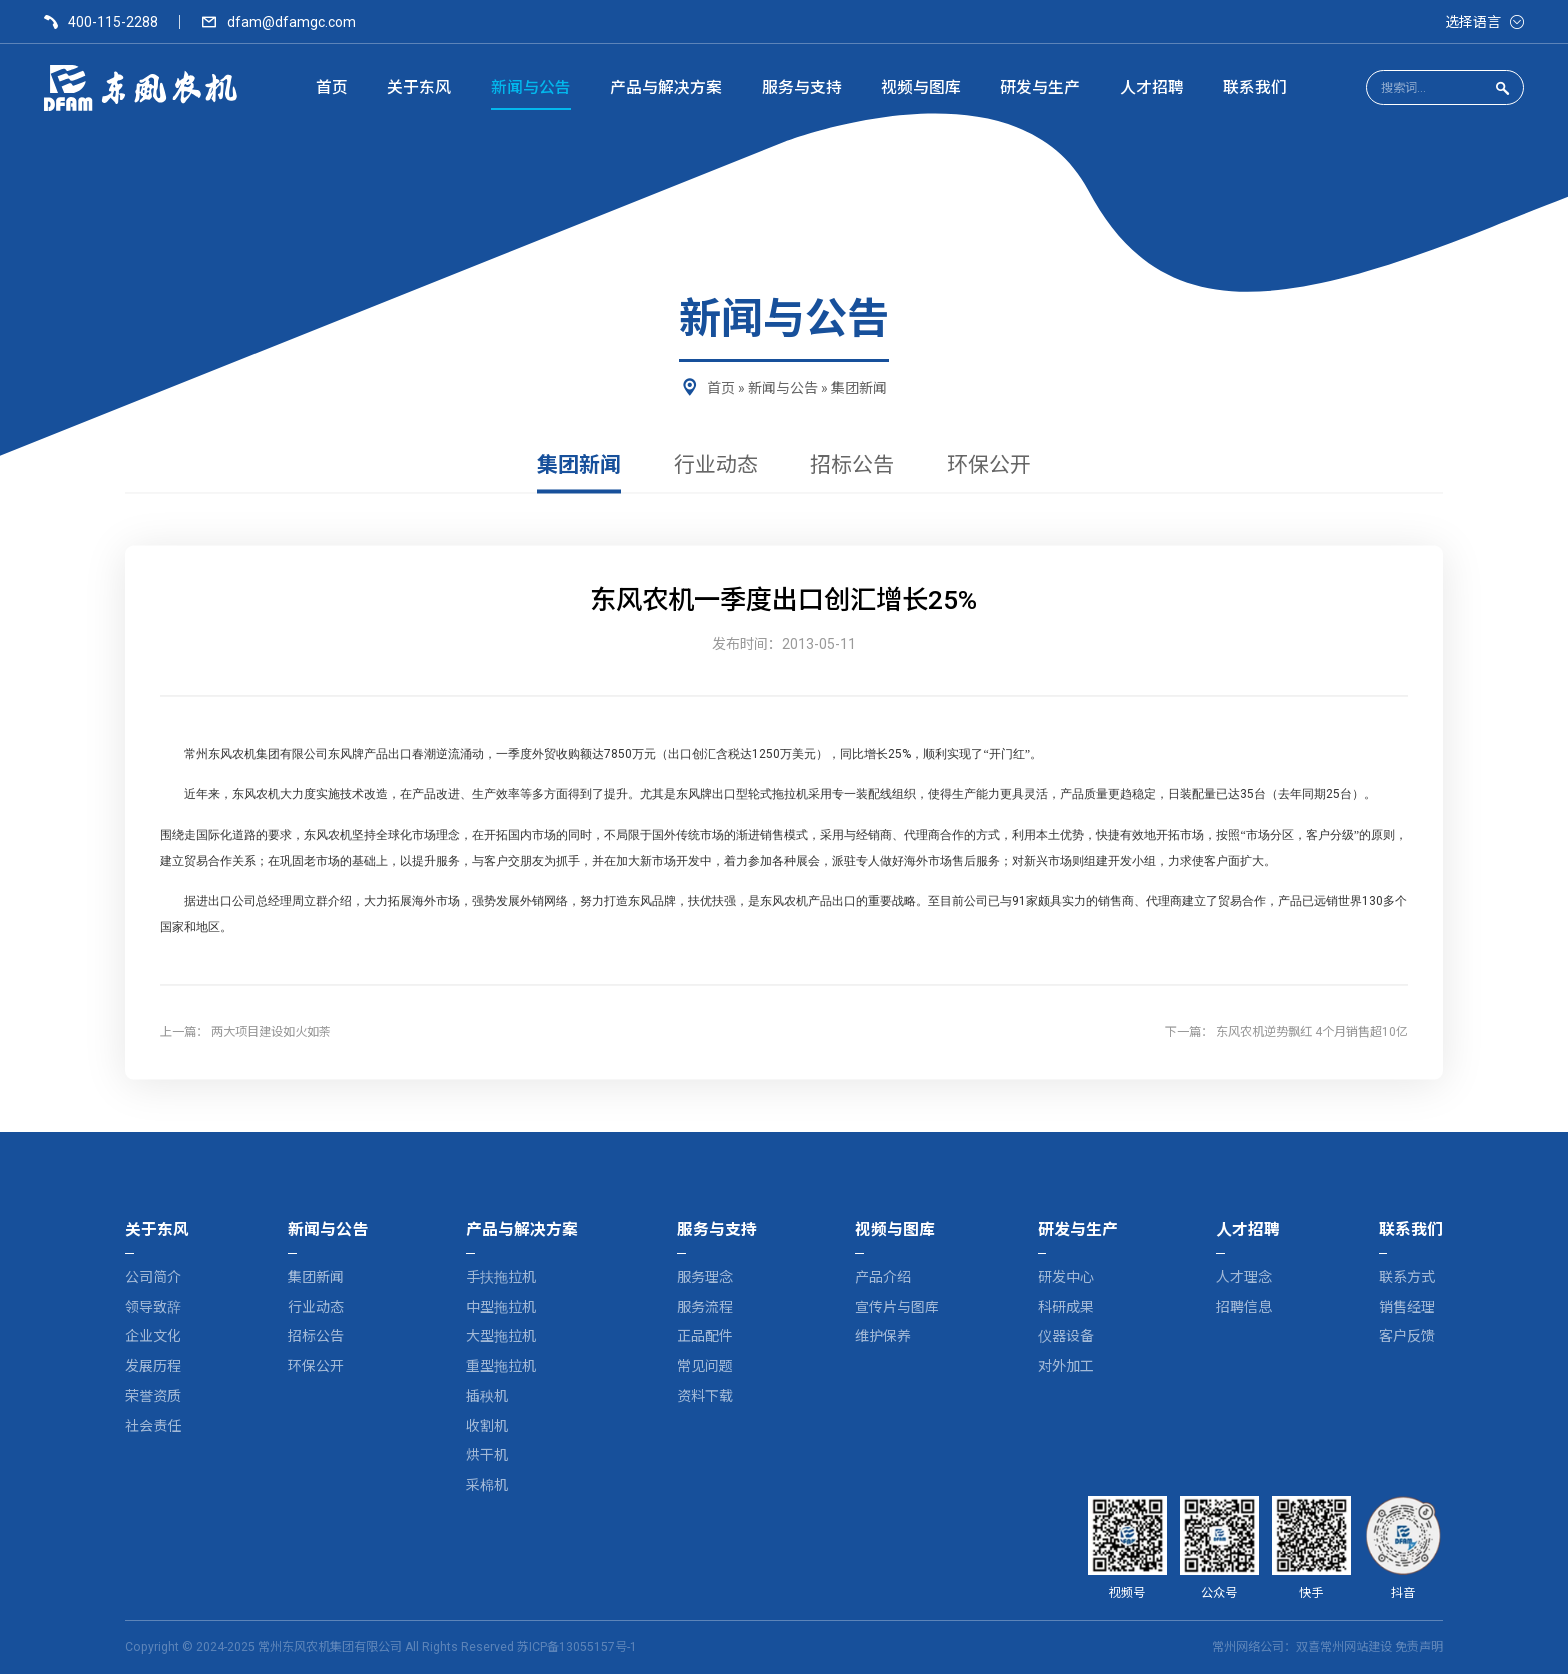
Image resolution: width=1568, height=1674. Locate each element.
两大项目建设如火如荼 (271, 1032)
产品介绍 (883, 1277)
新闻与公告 (783, 388)
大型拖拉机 (501, 1336)
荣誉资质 (153, 1396)
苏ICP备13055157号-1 (577, 1647)
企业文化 (153, 1336)
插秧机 (487, 1396)
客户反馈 (1407, 1336)
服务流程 (705, 1307)
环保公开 (989, 465)
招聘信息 (1244, 1307)
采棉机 (487, 1485)
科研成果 (1066, 1307)
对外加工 (1066, 1366)
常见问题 (705, 1366)
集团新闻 (859, 388)
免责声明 (1419, 1647)
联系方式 (1407, 1277)
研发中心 (1066, 1277)
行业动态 (716, 465)
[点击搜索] (1502, 88)
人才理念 (1244, 1277)
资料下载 (705, 1396)
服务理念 (705, 1277)
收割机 (487, 1426)
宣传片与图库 (897, 1307)
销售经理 (1407, 1307)
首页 (721, 388)
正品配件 (705, 1336)
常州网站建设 (1356, 1647)
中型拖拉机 (501, 1307)
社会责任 (153, 1426)
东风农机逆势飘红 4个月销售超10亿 (1312, 1032)
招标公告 (852, 465)
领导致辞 (153, 1307)
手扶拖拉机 (501, 1277)
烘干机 (487, 1455)
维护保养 (883, 1336)
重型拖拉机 (501, 1366)
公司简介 (153, 1277)
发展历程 (153, 1366)
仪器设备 (1066, 1336)
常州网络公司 (1248, 1647)
